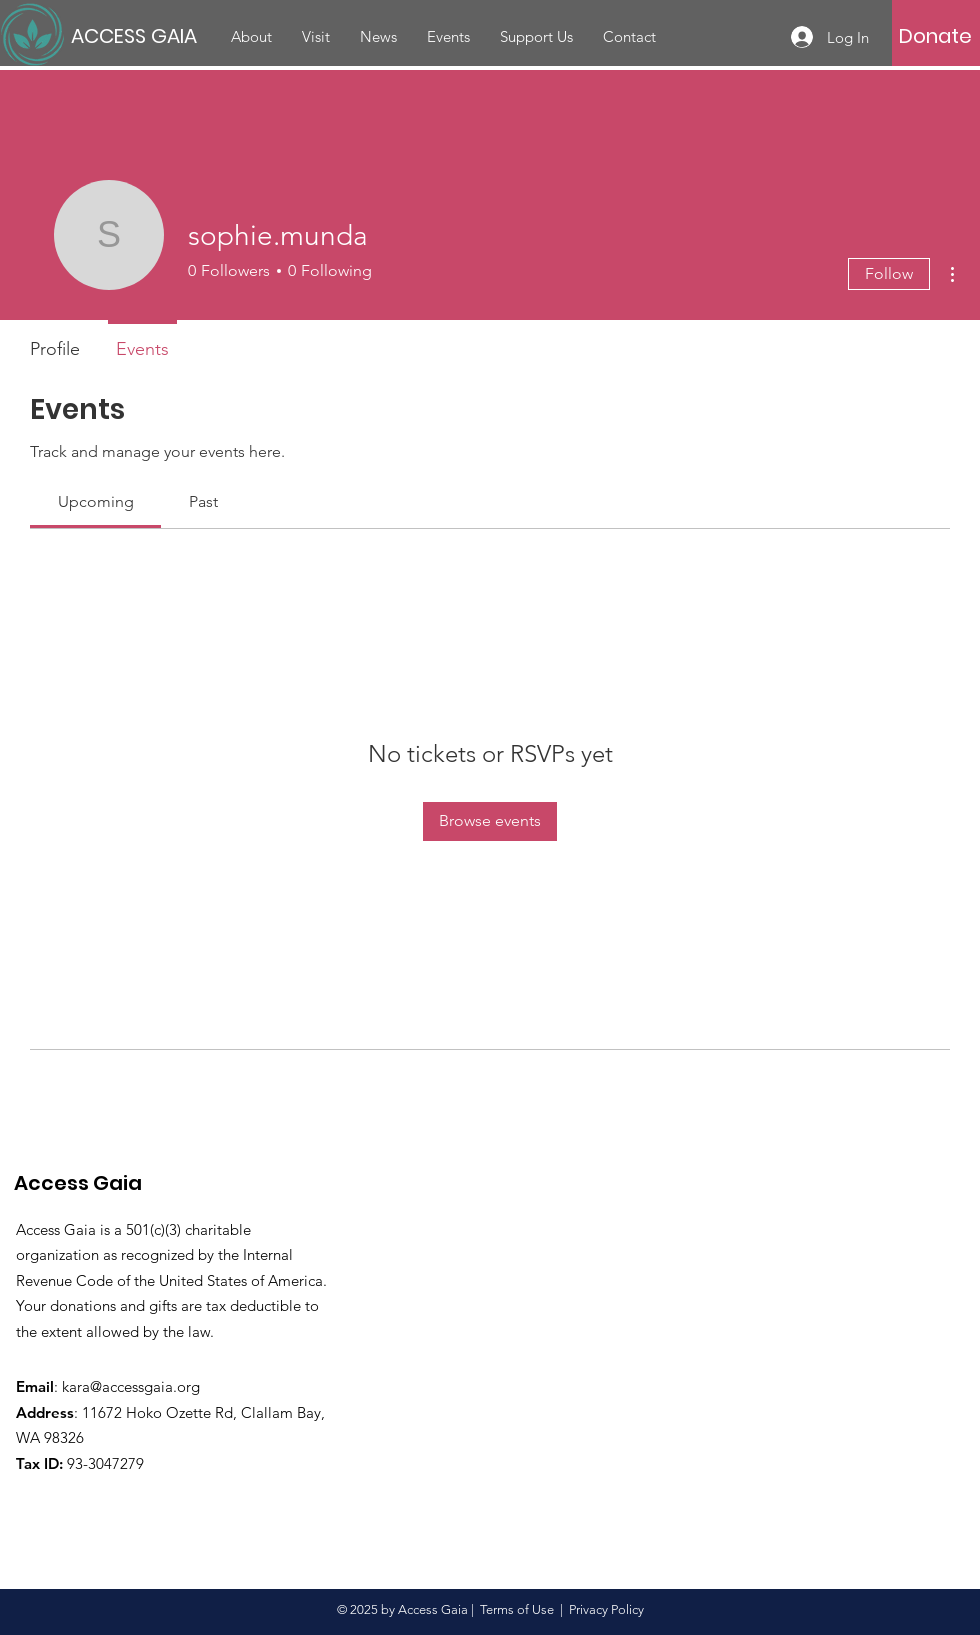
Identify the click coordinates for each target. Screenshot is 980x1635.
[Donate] (935, 36)
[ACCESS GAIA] (137, 35)
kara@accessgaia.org (131, 1386)
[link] (96, 501)
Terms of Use (517, 1609)
